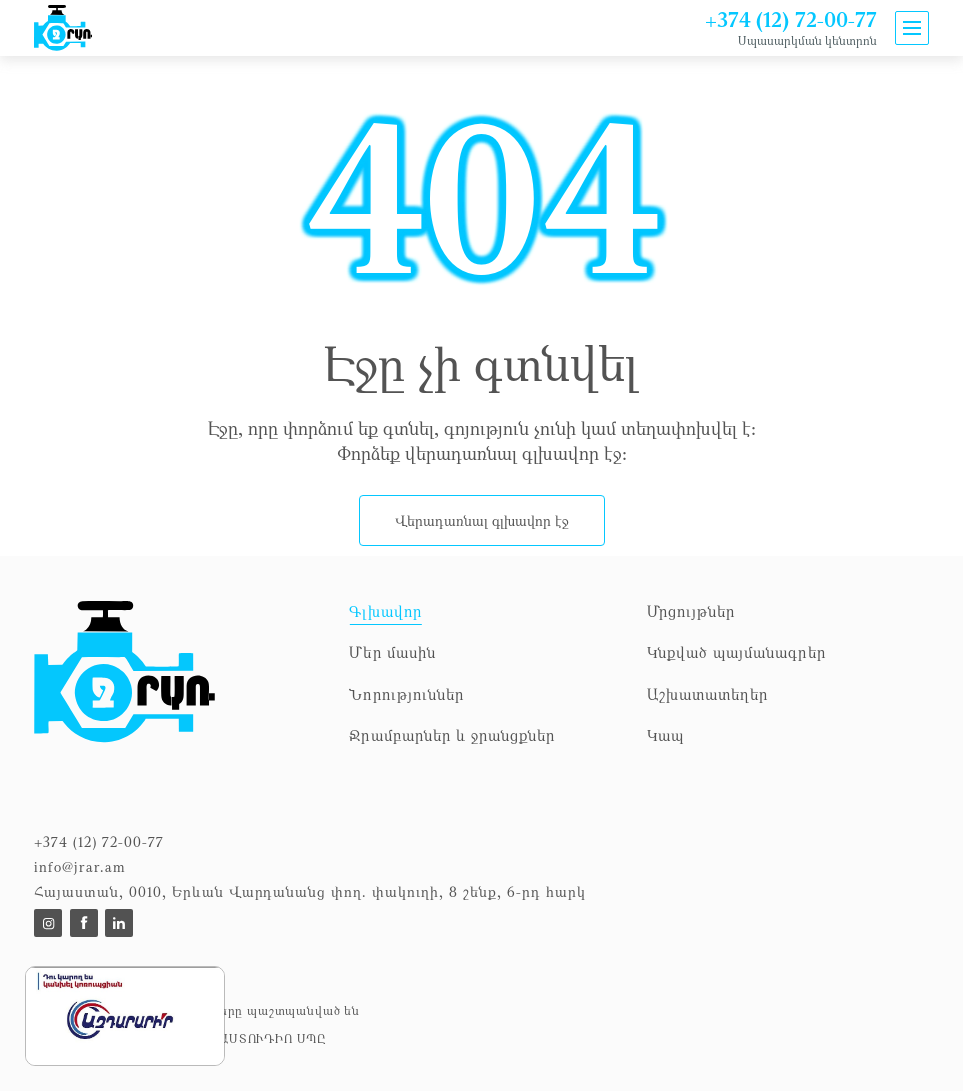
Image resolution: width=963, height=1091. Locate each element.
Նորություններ (406, 694)
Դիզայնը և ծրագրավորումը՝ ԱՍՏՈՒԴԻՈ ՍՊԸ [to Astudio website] (180, 1038)
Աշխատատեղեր (708, 694)
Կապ (665, 735)
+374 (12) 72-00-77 (791, 19)
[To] (48, 923)
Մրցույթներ (691, 611)
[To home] (64, 28)
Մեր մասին (392, 652)
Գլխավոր (385, 611)
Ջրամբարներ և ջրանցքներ (452, 735)
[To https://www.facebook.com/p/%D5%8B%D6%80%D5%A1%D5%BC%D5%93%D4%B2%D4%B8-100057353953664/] (84, 923)
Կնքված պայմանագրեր (736, 652)
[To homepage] (181, 683)
